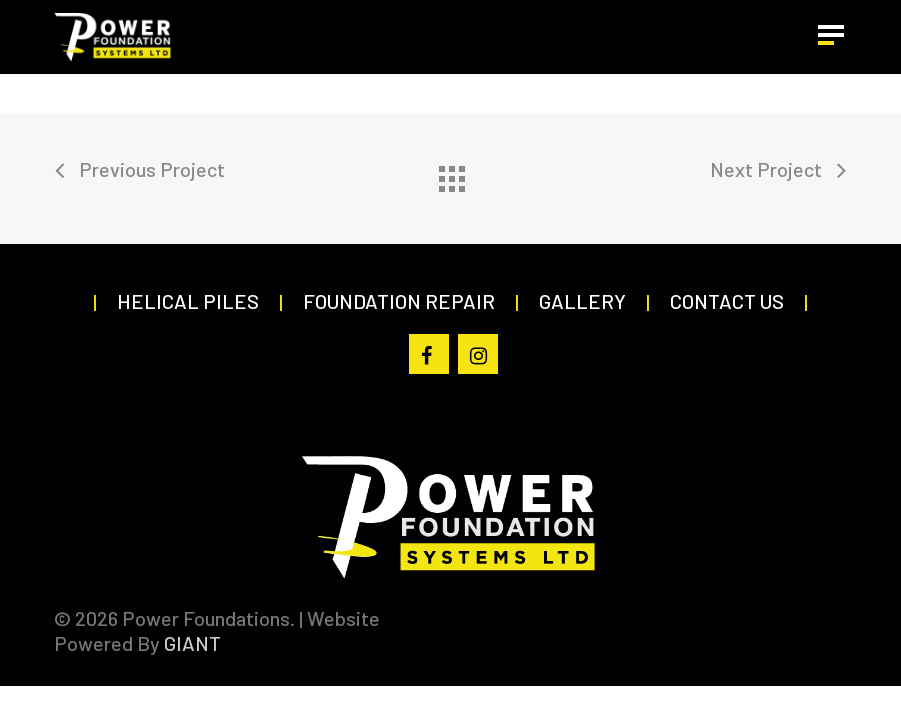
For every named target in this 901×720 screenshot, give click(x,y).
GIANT (192, 643)
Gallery (582, 301)
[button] (832, 37)
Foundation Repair (399, 301)
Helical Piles (188, 301)
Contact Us (727, 301)
